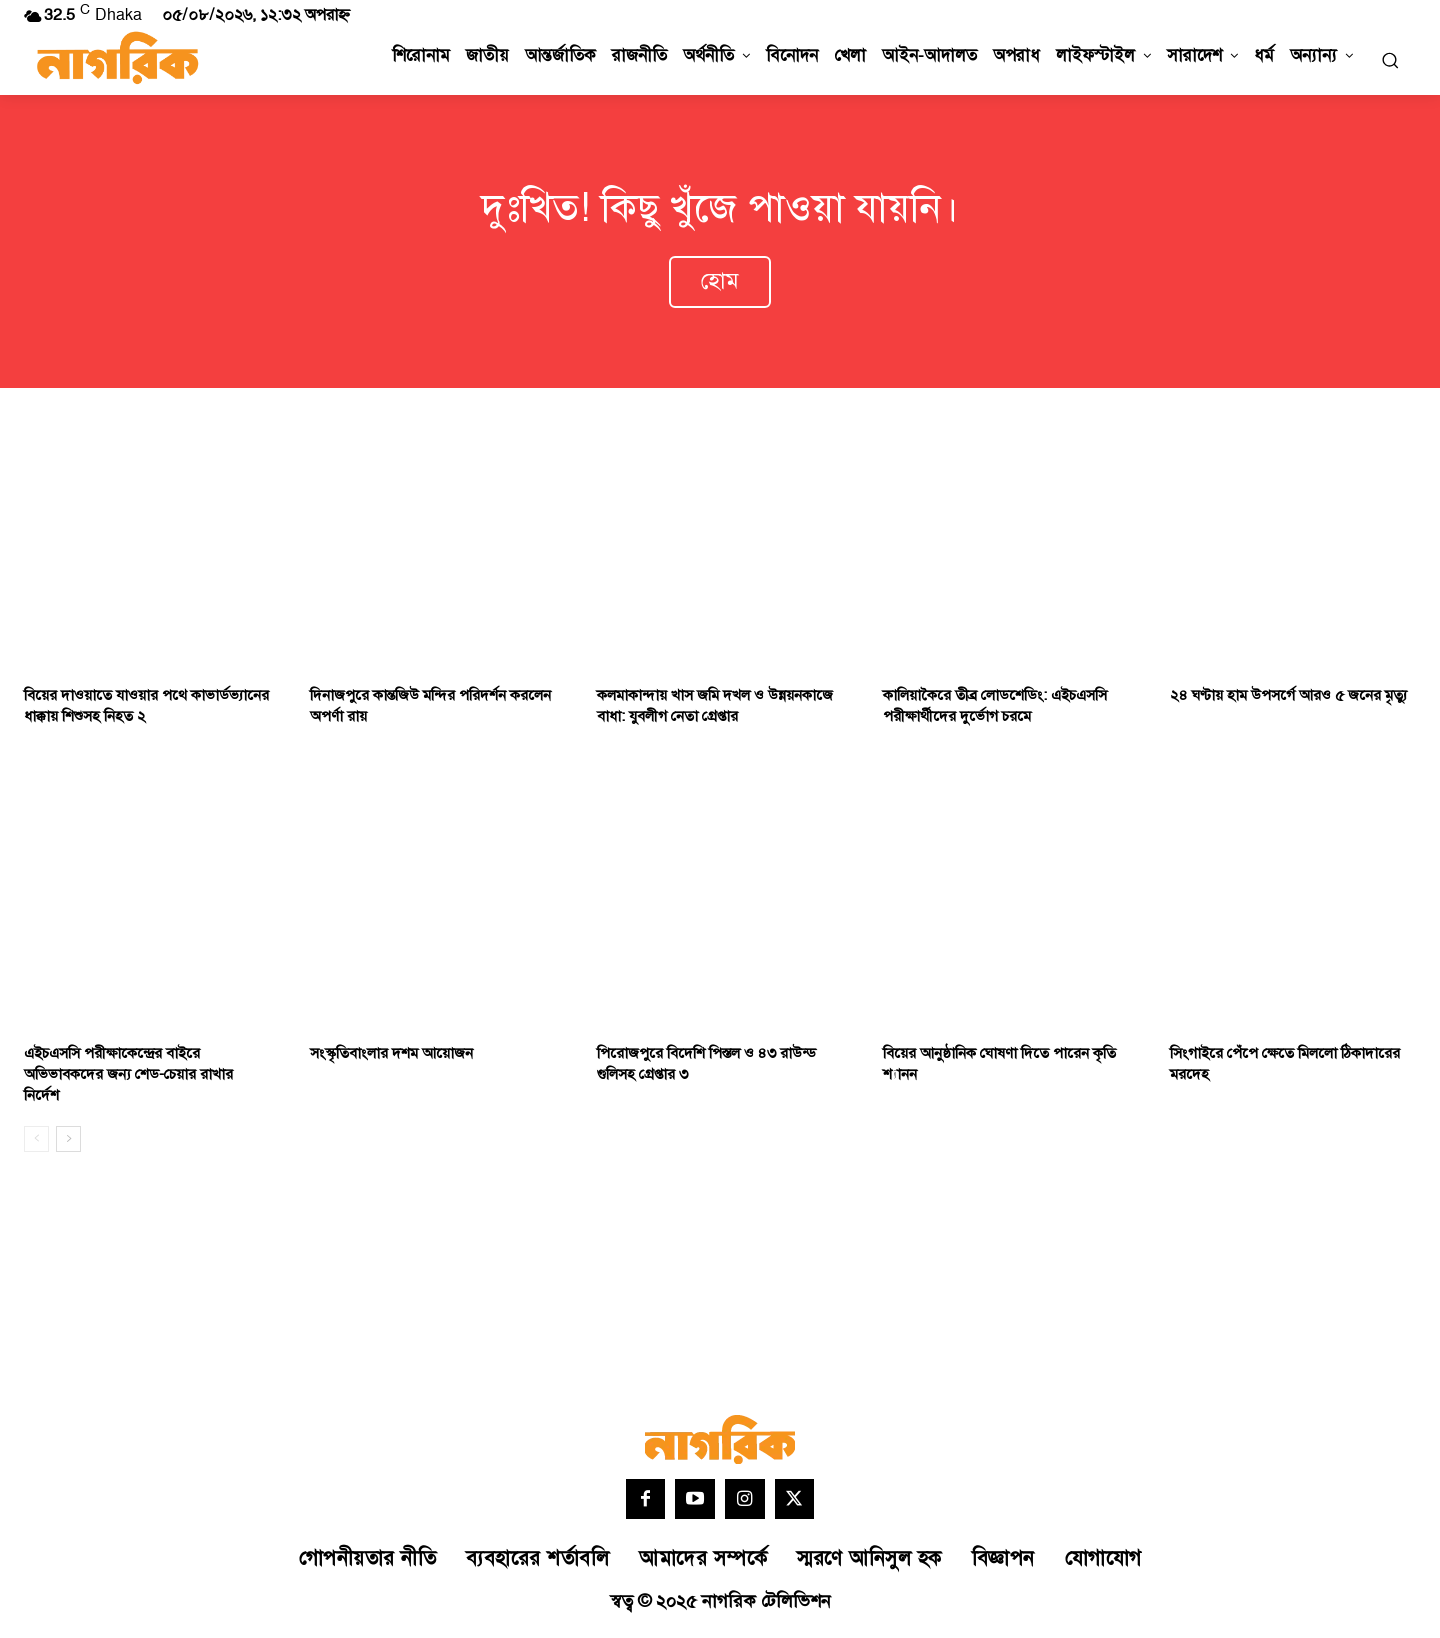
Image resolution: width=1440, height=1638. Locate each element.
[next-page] (68, 1142)
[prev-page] (36, 1142)
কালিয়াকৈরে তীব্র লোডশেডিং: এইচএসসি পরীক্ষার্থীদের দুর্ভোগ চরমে (995, 709)
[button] (1390, 60)
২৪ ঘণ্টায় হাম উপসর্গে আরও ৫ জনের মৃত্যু (1288, 698)
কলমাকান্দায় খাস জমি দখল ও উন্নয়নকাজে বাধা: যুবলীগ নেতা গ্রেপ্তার (715, 709)
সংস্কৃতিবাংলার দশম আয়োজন (391, 1056)
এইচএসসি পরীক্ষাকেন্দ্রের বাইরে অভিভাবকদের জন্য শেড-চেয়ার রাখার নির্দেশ (128, 1077)
